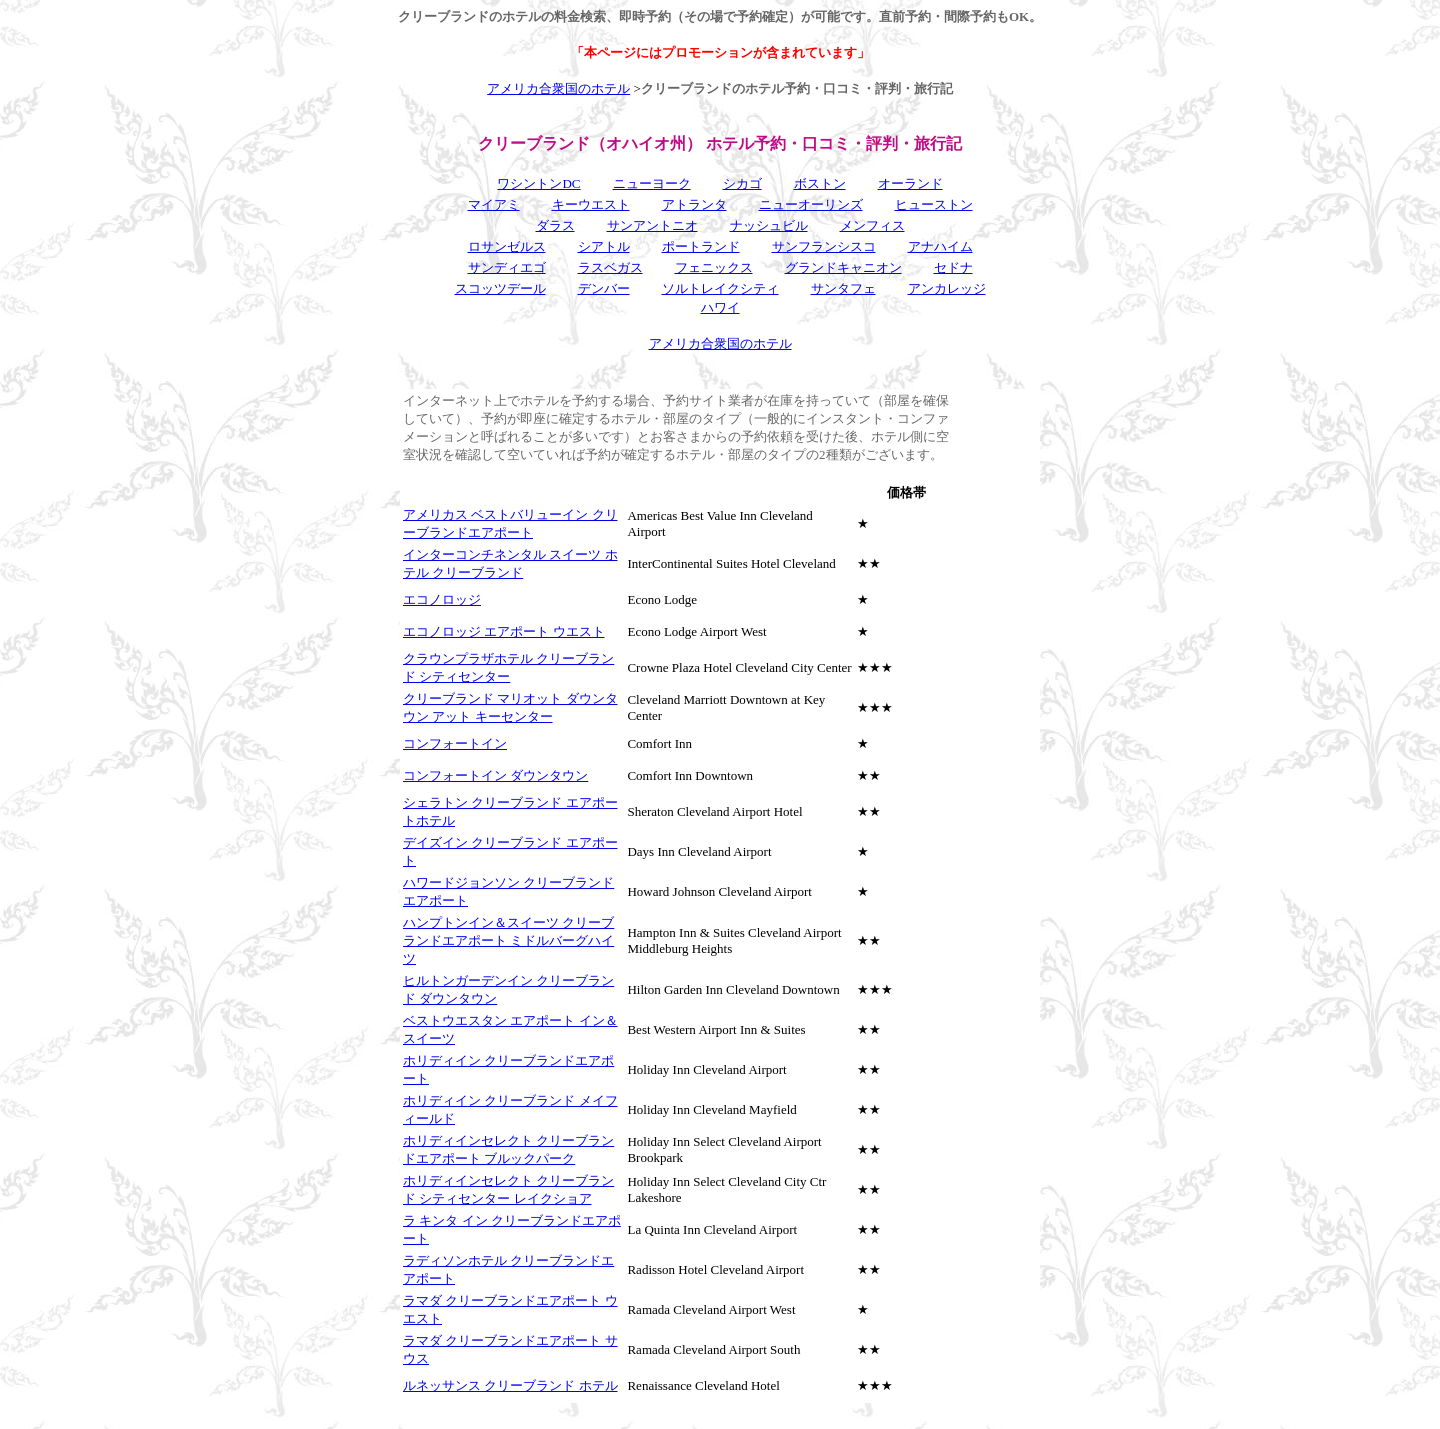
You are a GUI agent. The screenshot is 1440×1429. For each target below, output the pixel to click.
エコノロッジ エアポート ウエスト (504, 631)
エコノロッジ (442, 599)
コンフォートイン (455, 743)
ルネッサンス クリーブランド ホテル (510, 1385)
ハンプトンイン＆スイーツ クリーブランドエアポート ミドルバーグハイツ (508, 940)
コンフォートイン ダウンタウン (495, 775)
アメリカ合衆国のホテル (558, 88)
